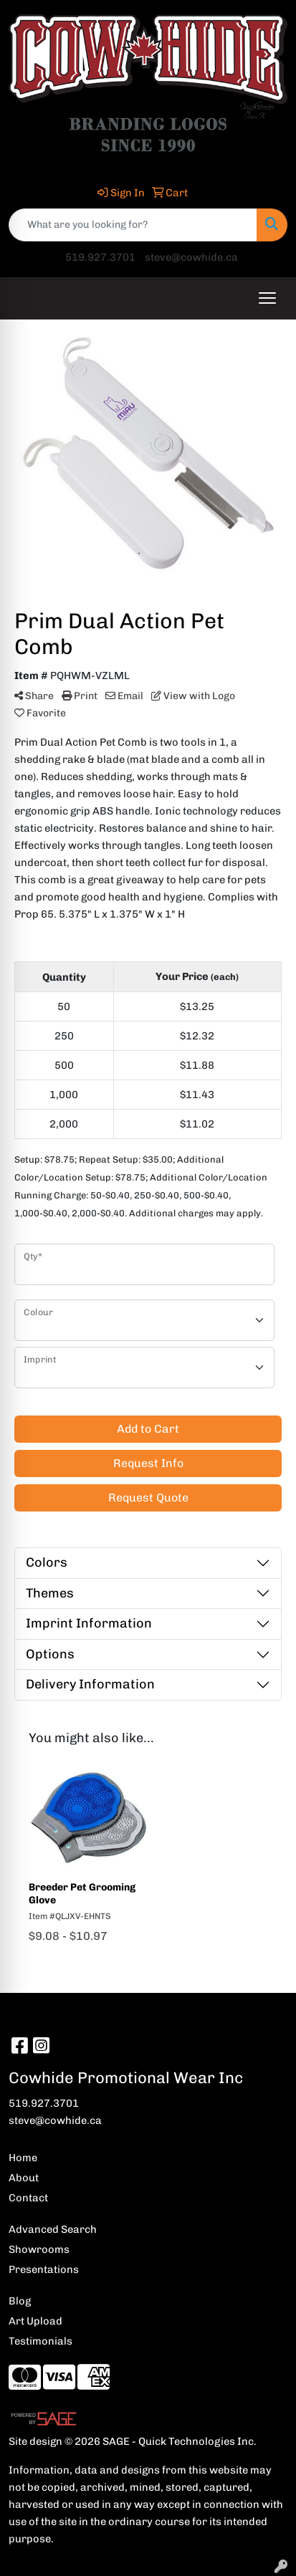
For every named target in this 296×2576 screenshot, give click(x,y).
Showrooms (39, 2249)
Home (23, 2157)
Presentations (44, 2269)
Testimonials (40, 2341)
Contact (28, 2197)
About (24, 2177)
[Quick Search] (133, 224)
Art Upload (35, 2321)
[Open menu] (267, 298)
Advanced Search (53, 2229)
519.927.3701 (100, 257)
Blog (20, 2300)
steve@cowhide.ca (191, 257)
